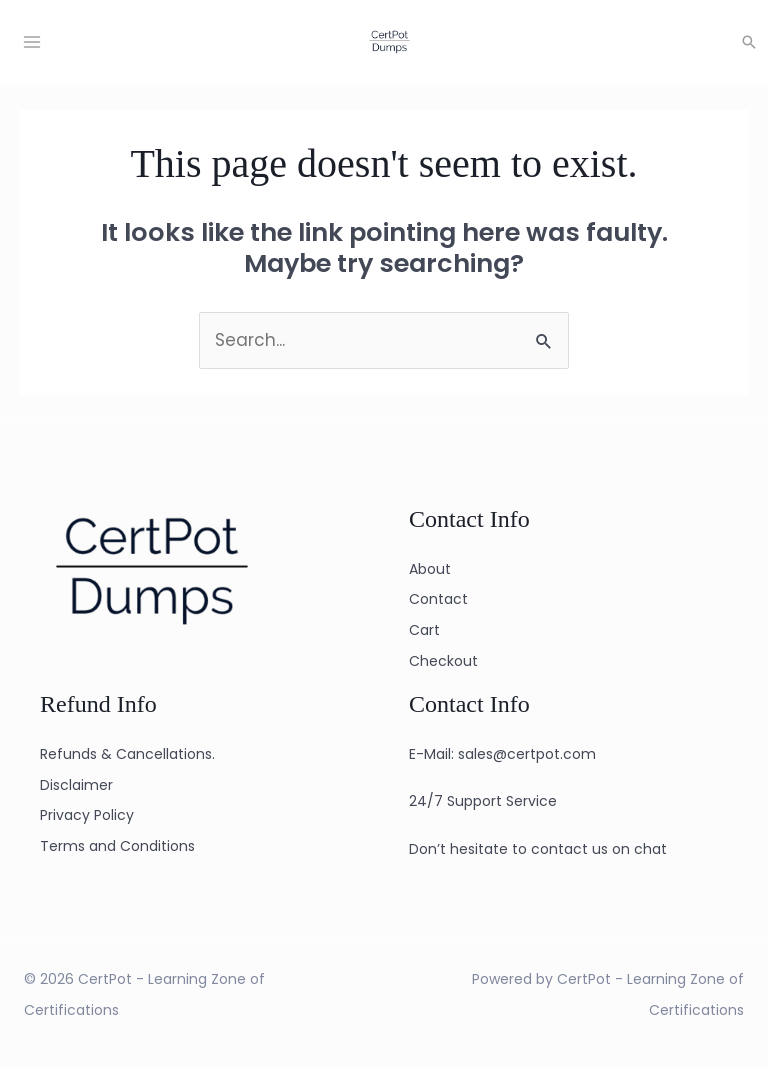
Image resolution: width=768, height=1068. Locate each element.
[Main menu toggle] (32, 42)
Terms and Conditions (117, 846)
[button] (749, 42)
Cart (424, 630)
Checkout (443, 661)
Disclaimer (76, 785)
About (430, 569)
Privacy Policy (87, 815)
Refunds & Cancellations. (127, 754)
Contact (438, 599)
